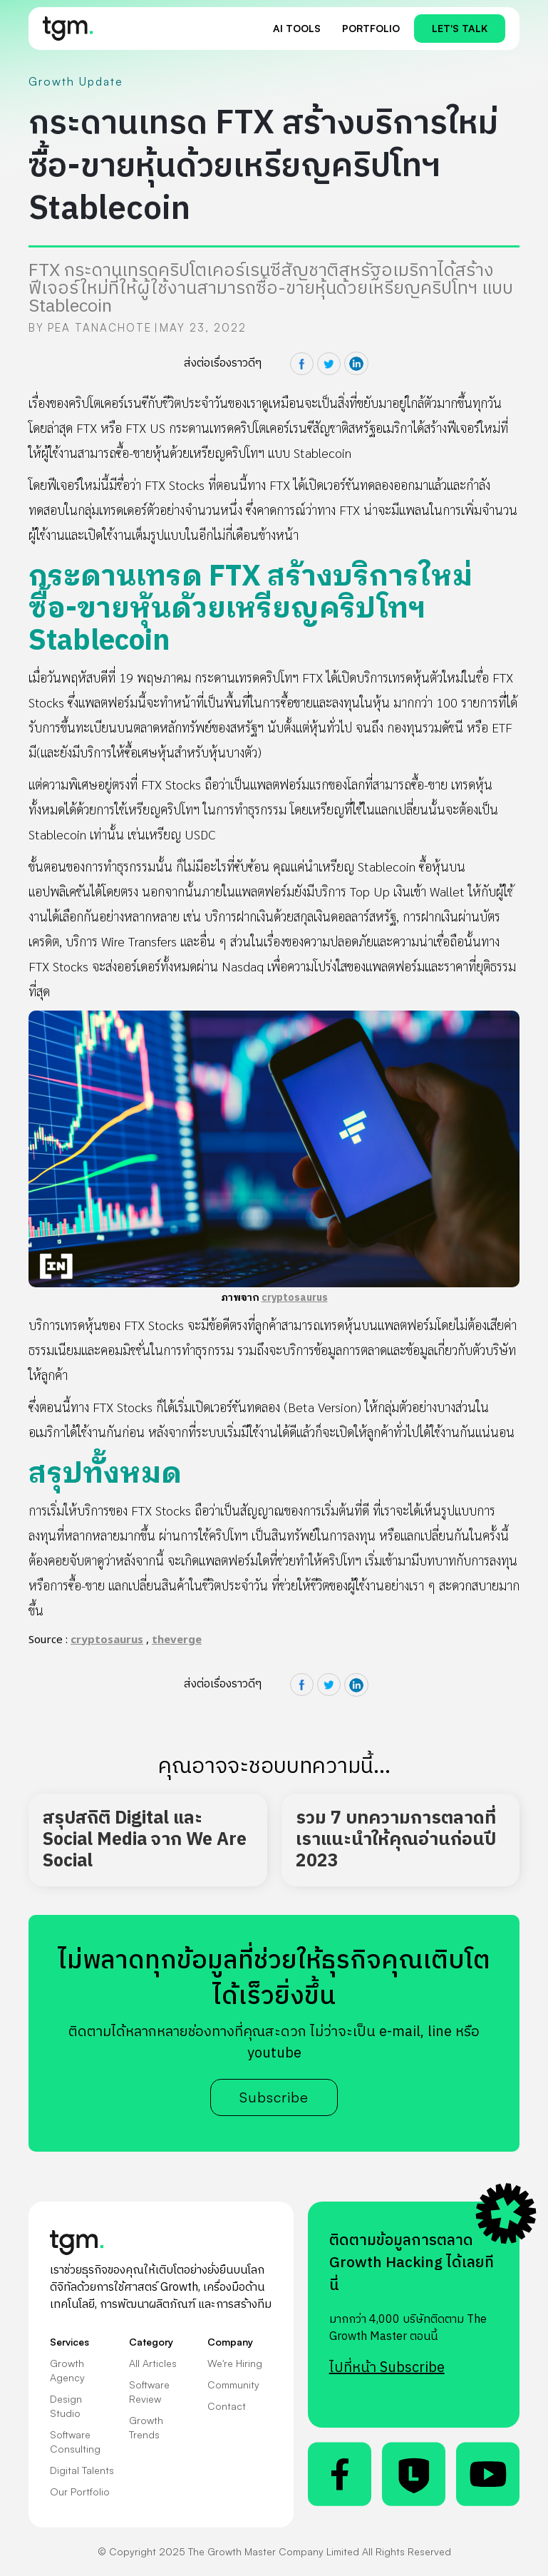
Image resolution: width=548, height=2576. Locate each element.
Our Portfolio (80, 2491)
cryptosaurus (295, 1297)
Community (233, 2384)
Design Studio (66, 2406)
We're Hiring (234, 2363)
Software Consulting (75, 2441)
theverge (177, 1640)
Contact (226, 2406)
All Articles (153, 2363)
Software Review (149, 2391)
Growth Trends (146, 2427)
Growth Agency (67, 2370)
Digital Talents (82, 2470)
